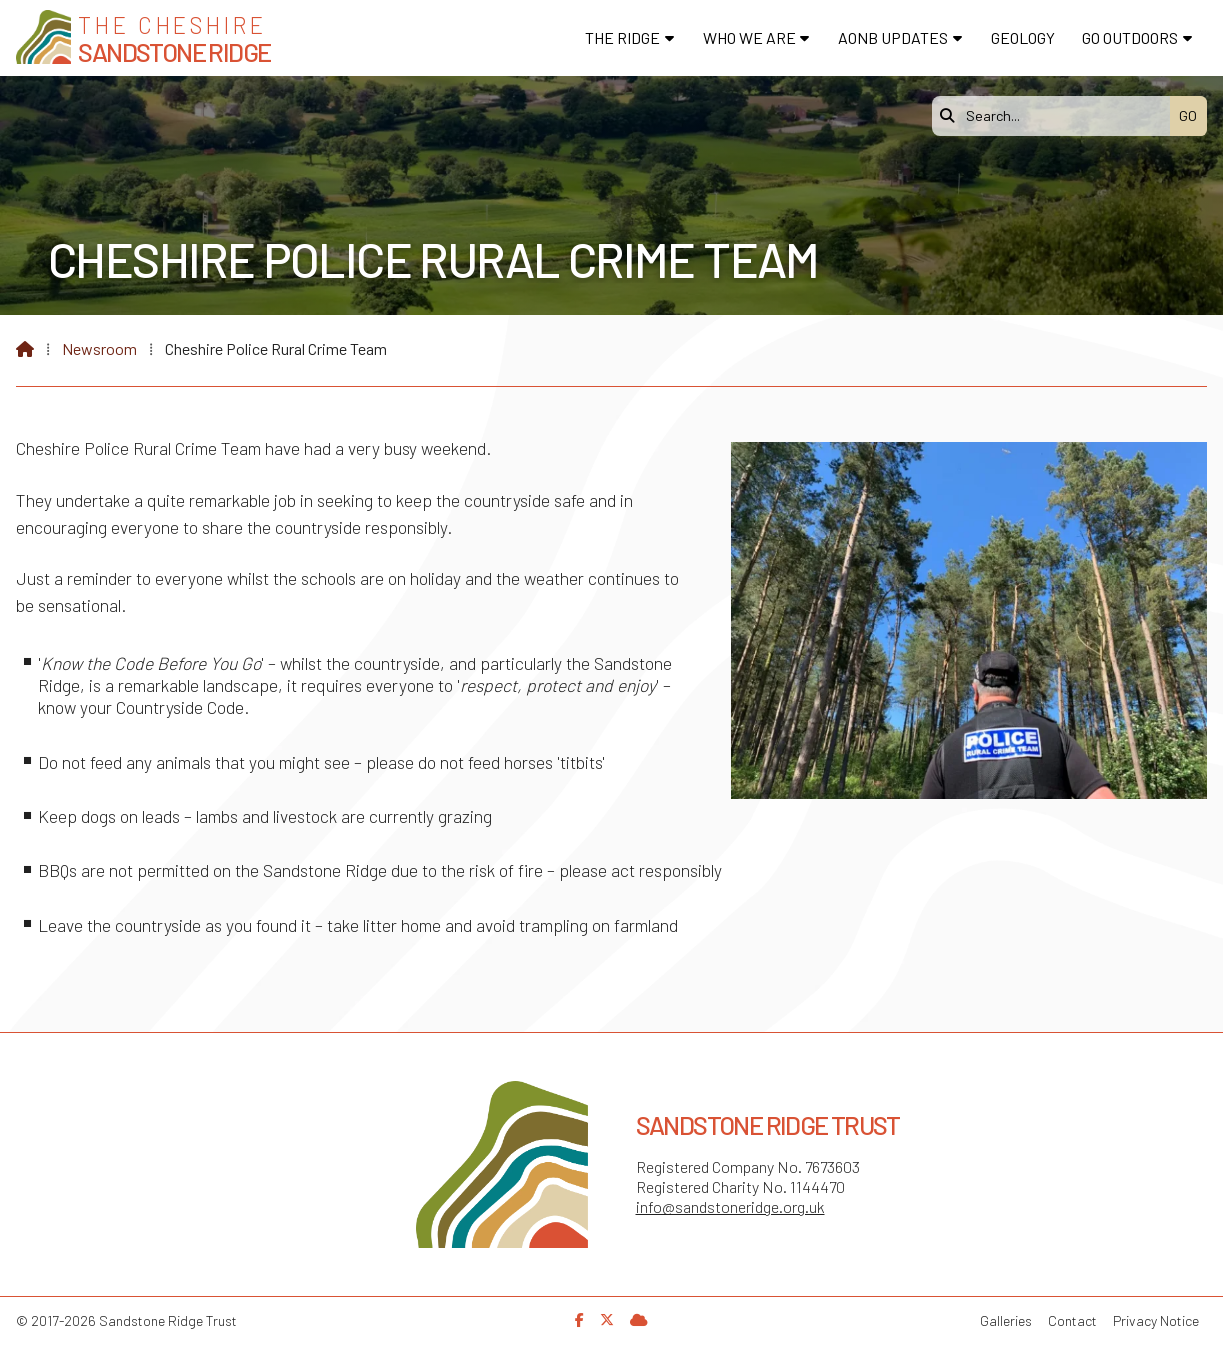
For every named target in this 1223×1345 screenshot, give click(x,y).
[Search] (1056, 116)
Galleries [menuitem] (1006, 1320)
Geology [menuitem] (1023, 37)
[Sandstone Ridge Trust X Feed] (607, 1319)
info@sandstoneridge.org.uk (730, 1206)
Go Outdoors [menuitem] (1130, 37)
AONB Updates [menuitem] (893, 37)
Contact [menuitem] (1072, 1320)
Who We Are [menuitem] (749, 37)
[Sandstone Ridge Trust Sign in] (639, 1319)
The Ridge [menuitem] (622, 37)
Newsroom (99, 348)
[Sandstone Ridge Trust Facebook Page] (579, 1319)
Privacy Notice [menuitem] (1156, 1320)
